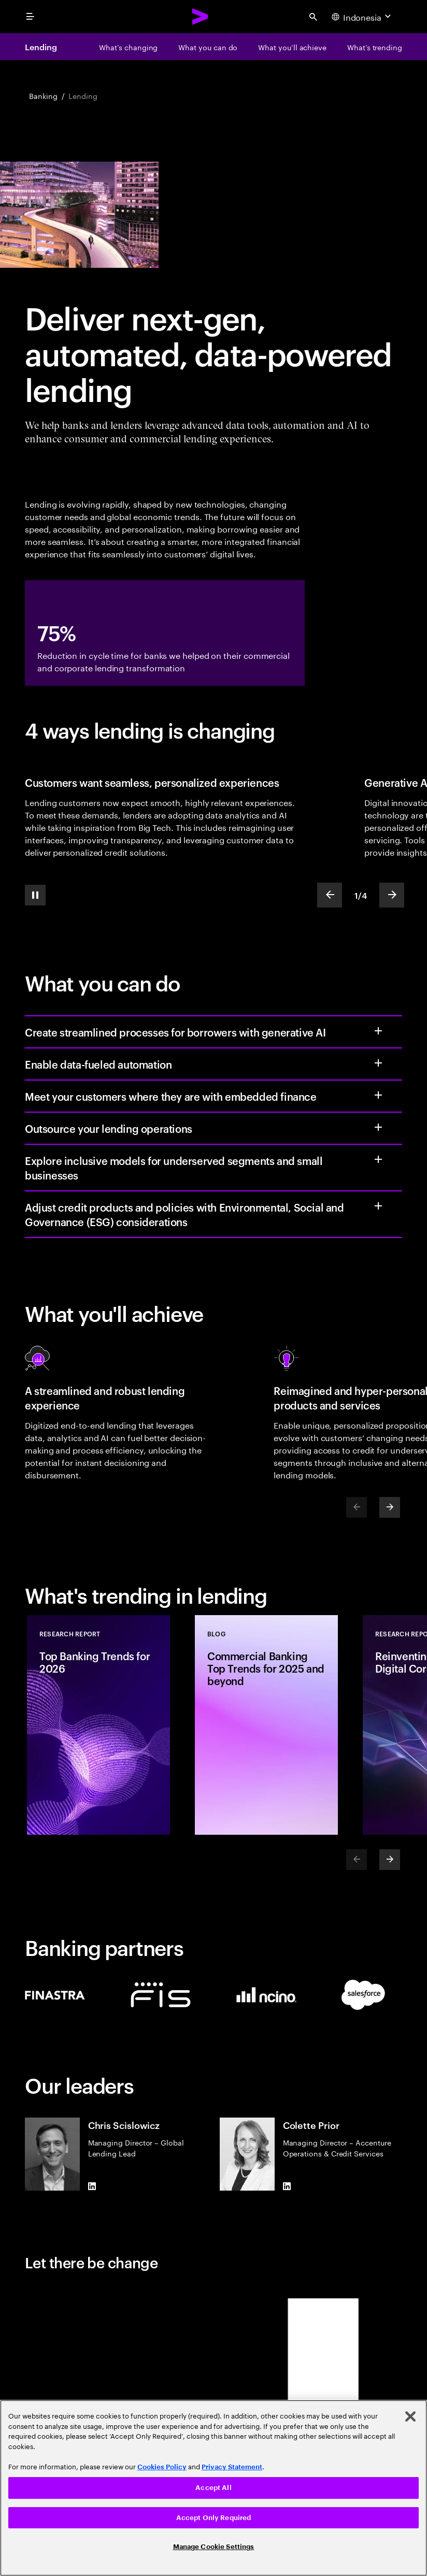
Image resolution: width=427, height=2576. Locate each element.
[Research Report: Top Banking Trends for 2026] (98, 1725)
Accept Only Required (213, 2517)
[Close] (410, 2416)
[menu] (30, 16)
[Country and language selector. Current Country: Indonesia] (362, 16)
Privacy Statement (232, 2467)
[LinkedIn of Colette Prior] (287, 2186)
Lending (40, 46)
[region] (213, 2488)
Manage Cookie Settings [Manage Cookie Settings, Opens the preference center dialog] (213, 2546)
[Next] (389, 1507)
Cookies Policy (162, 2467)
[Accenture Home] (200, 16)
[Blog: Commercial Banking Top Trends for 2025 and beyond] (266, 1725)
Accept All (213, 2487)
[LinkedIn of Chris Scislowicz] (92, 2186)
